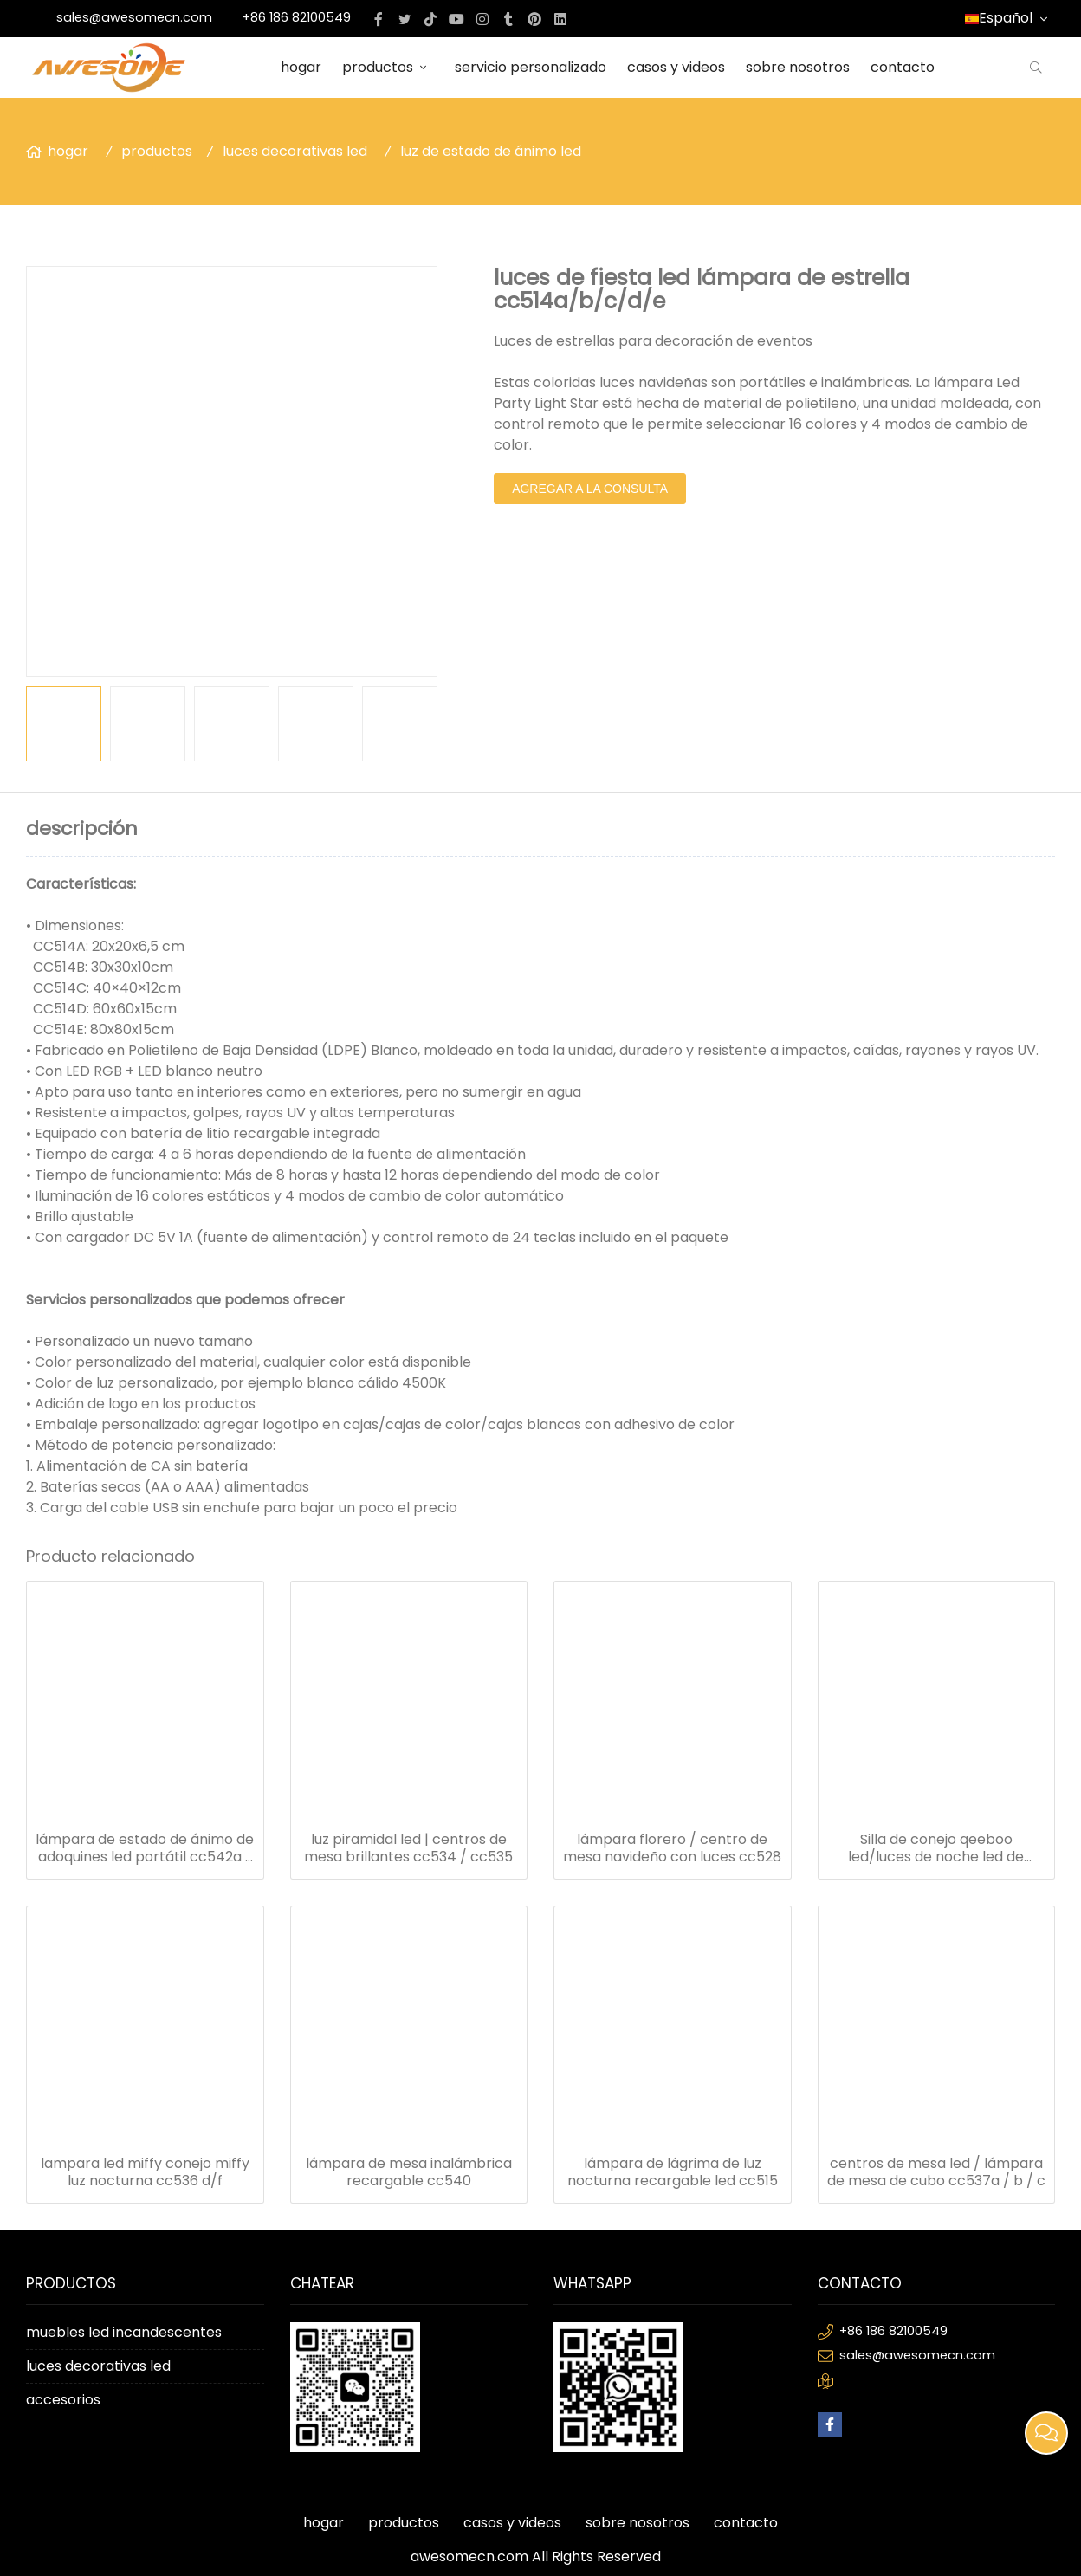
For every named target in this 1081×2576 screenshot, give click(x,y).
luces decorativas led (295, 151)
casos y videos (676, 67)
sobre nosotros (798, 67)
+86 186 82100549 (297, 17)
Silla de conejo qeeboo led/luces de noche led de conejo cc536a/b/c (936, 1848)
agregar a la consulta (590, 488)
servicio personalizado (530, 67)
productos (388, 67)
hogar (301, 67)
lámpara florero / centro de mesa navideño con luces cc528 (672, 1848)
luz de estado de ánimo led (490, 151)
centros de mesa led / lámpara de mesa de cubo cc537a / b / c (936, 2172)
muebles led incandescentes (124, 2332)
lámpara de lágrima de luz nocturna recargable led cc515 (672, 2172)
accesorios (63, 2400)
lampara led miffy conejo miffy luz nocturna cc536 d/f (145, 2172)
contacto (903, 67)
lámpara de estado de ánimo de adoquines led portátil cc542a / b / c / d (145, 1848)
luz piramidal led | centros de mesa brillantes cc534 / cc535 (408, 1848)
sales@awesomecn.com (134, 17)
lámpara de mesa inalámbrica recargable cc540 (409, 2172)
